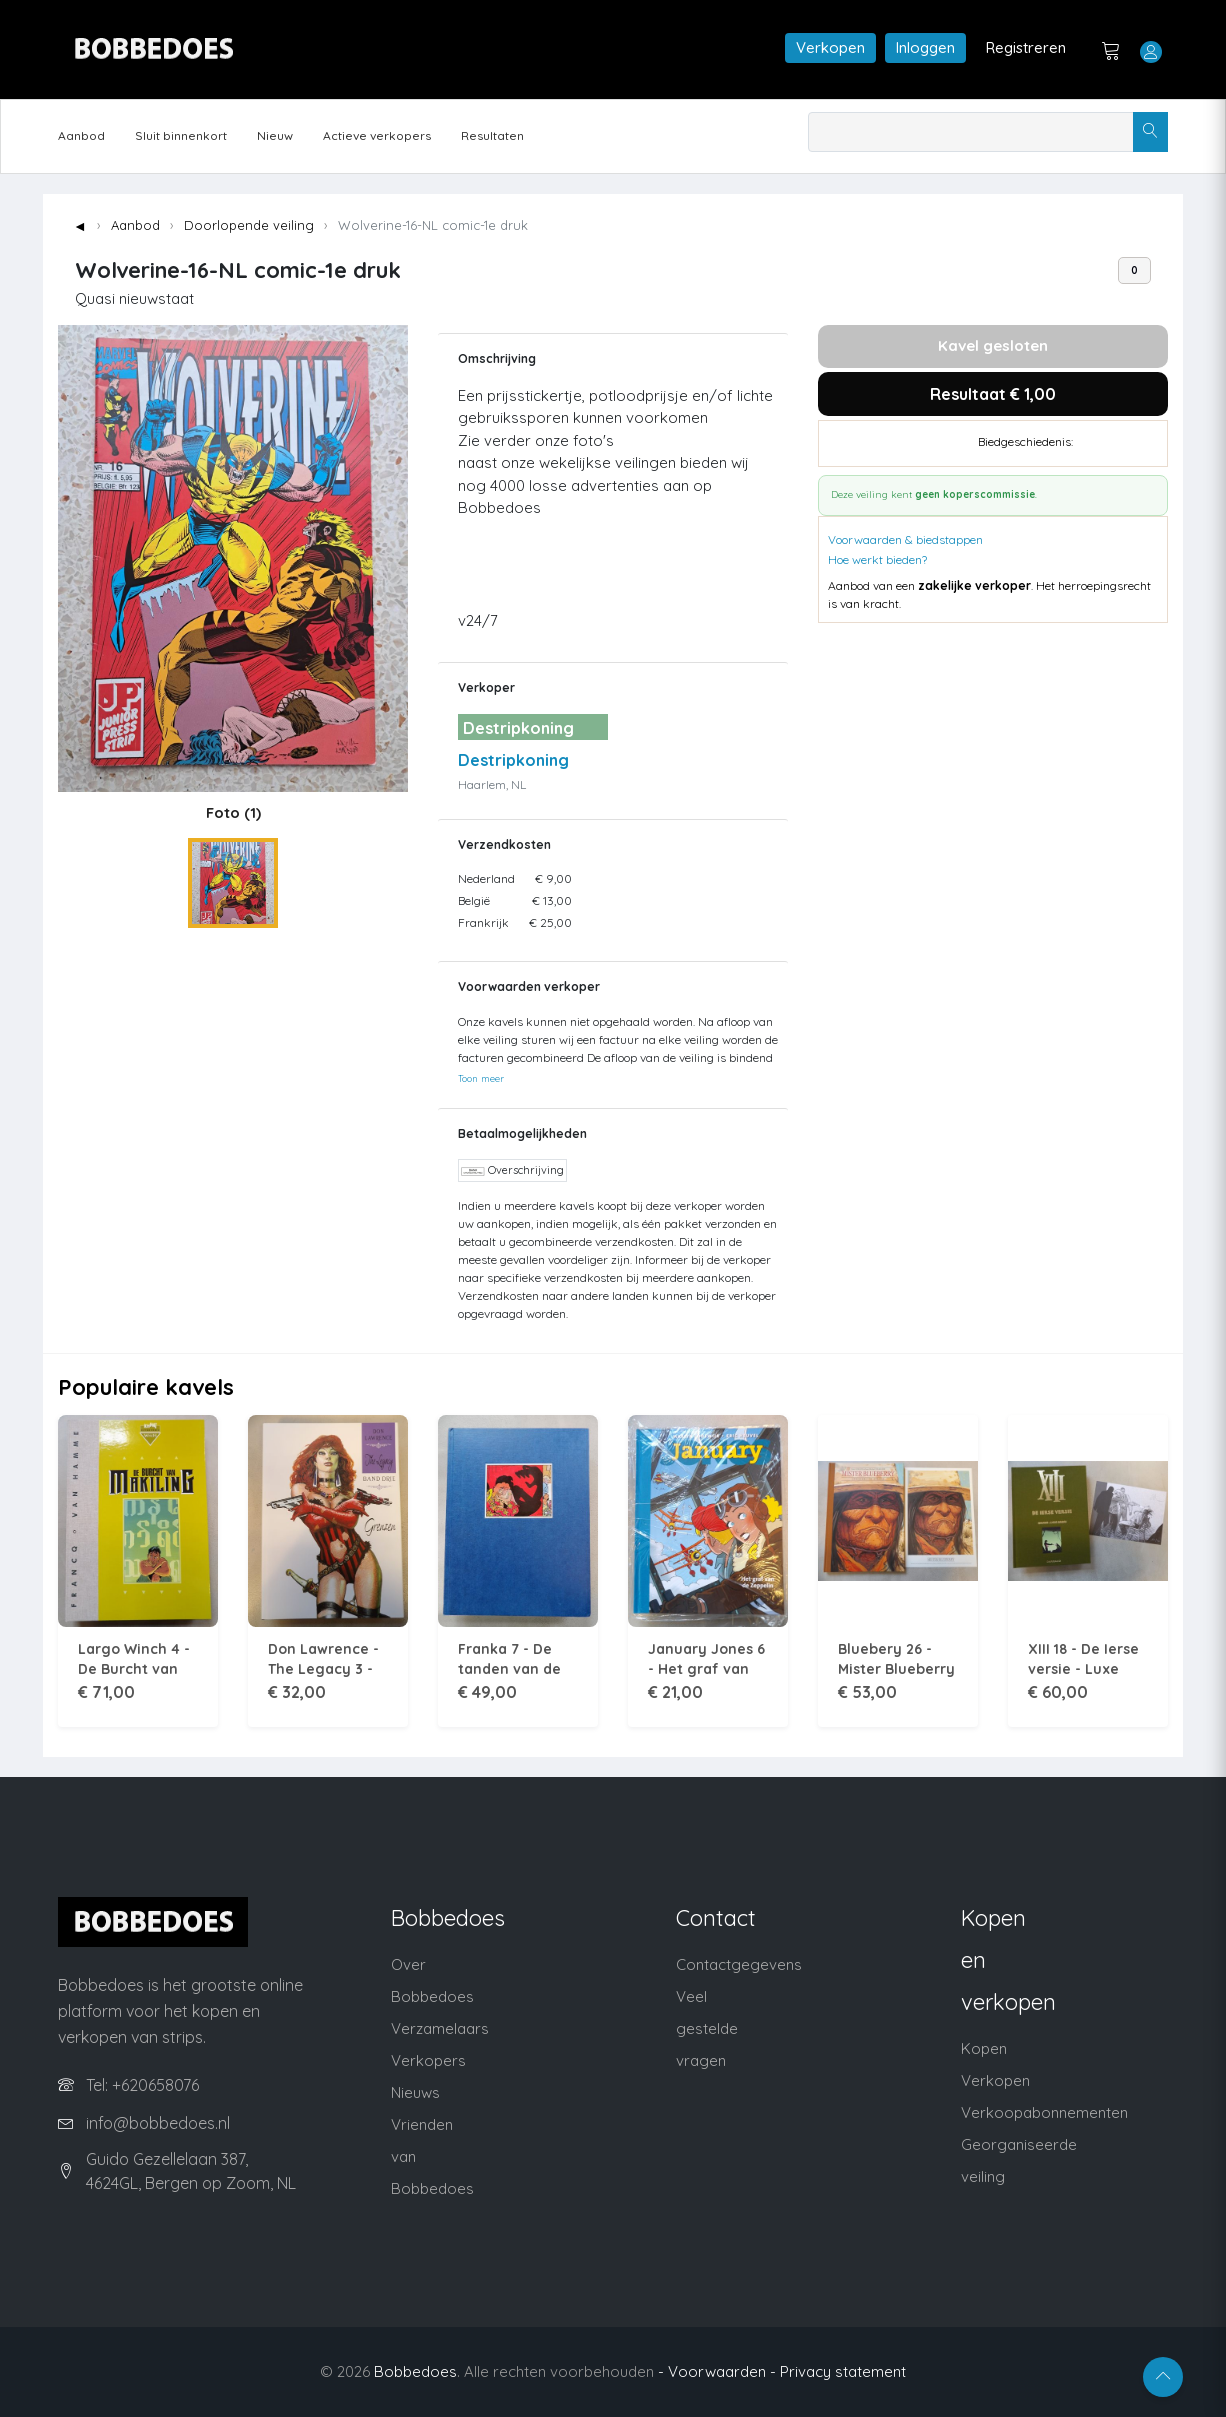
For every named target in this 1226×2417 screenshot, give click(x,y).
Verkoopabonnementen (1044, 2112)
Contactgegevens (739, 1964)
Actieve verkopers (377, 135)
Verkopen (830, 47)
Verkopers (428, 2060)
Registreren (1026, 47)
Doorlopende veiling (249, 225)
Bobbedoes (415, 2371)
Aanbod (81, 135)
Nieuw (275, 135)
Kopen (984, 2048)
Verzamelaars (440, 2028)
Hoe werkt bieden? (877, 559)
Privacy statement (843, 2371)
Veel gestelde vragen (707, 2028)
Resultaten (492, 135)
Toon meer (481, 1078)
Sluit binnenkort (181, 135)
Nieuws (415, 2092)
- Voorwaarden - (717, 2371)
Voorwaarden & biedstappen (905, 539)
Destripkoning (513, 760)
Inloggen (925, 47)
